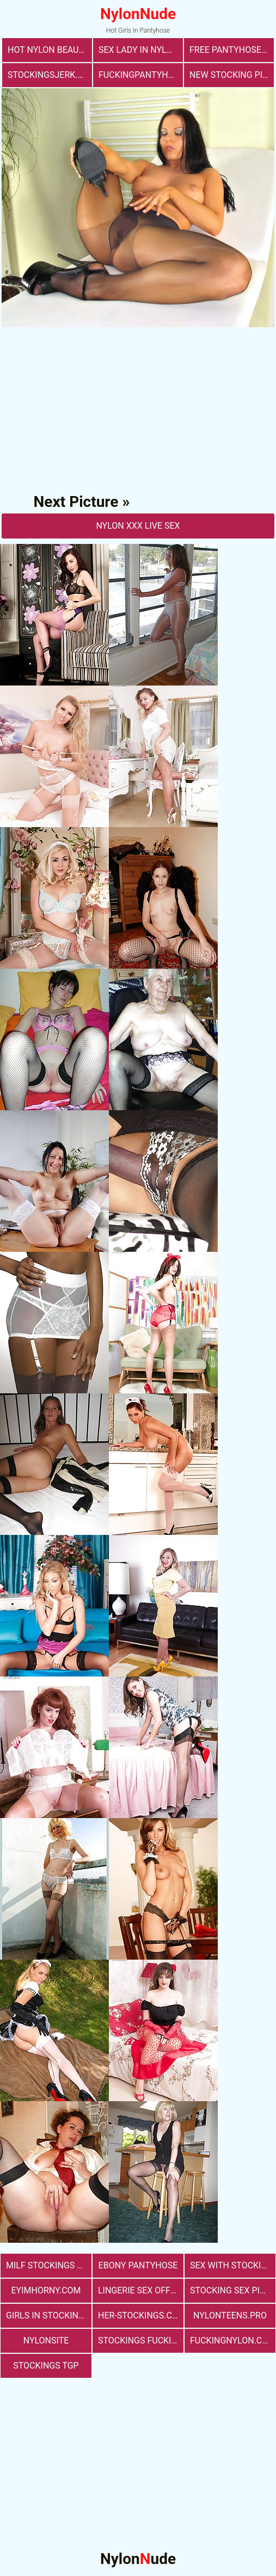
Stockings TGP (45, 2365)
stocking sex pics (230, 2290)
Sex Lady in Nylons (141, 50)
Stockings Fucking (140, 2340)
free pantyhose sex (231, 50)
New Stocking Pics (231, 75)
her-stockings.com (140, 2315)
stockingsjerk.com (50, 75)
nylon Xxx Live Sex (138, 526)
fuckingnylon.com (232, 2340)
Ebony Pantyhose (138, 2265)
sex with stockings (232, 2265)
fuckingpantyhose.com (141, 75)
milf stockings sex (48, 2265)
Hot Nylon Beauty (48, 50)
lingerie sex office (140, 2290)
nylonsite (46, 2340)
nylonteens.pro (230, 2315)
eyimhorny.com (46, 2290)
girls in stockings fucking (48, 2315)
